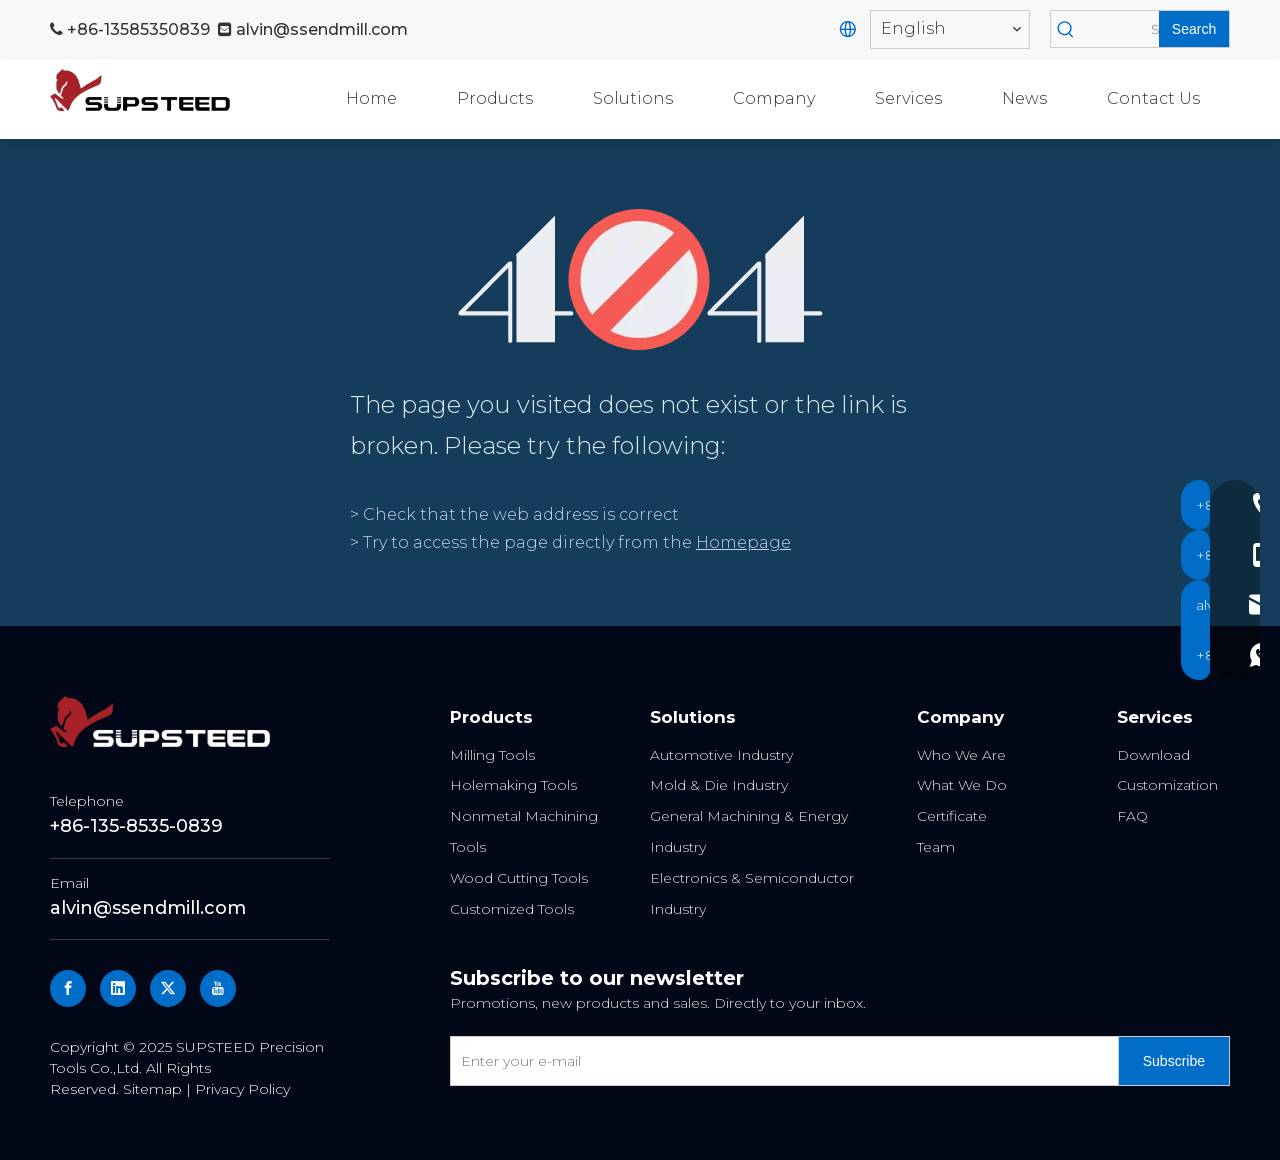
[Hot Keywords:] (1194, 29)
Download (1153, 755)
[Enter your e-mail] (780, 1061)
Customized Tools (512, 909)
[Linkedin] (118, 988)
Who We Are (961, 755)
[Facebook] (68, 988)
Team (936, 847)
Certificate (952, 816)
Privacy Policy (242, 1089)
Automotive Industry (721, 755)
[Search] (1120, 29)
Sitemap (152, 1089)
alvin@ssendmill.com (322, 29)
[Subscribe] (1174, 1061)
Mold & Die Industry (719, 785)
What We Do (962, 785)
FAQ (1132, 816)
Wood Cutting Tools (519, 878)
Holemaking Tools (513, 785)
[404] (640, 279)
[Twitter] (168, 988)
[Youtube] (218, 988)
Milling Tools (492, 755)
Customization (1167, 785)
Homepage (743, 542)
